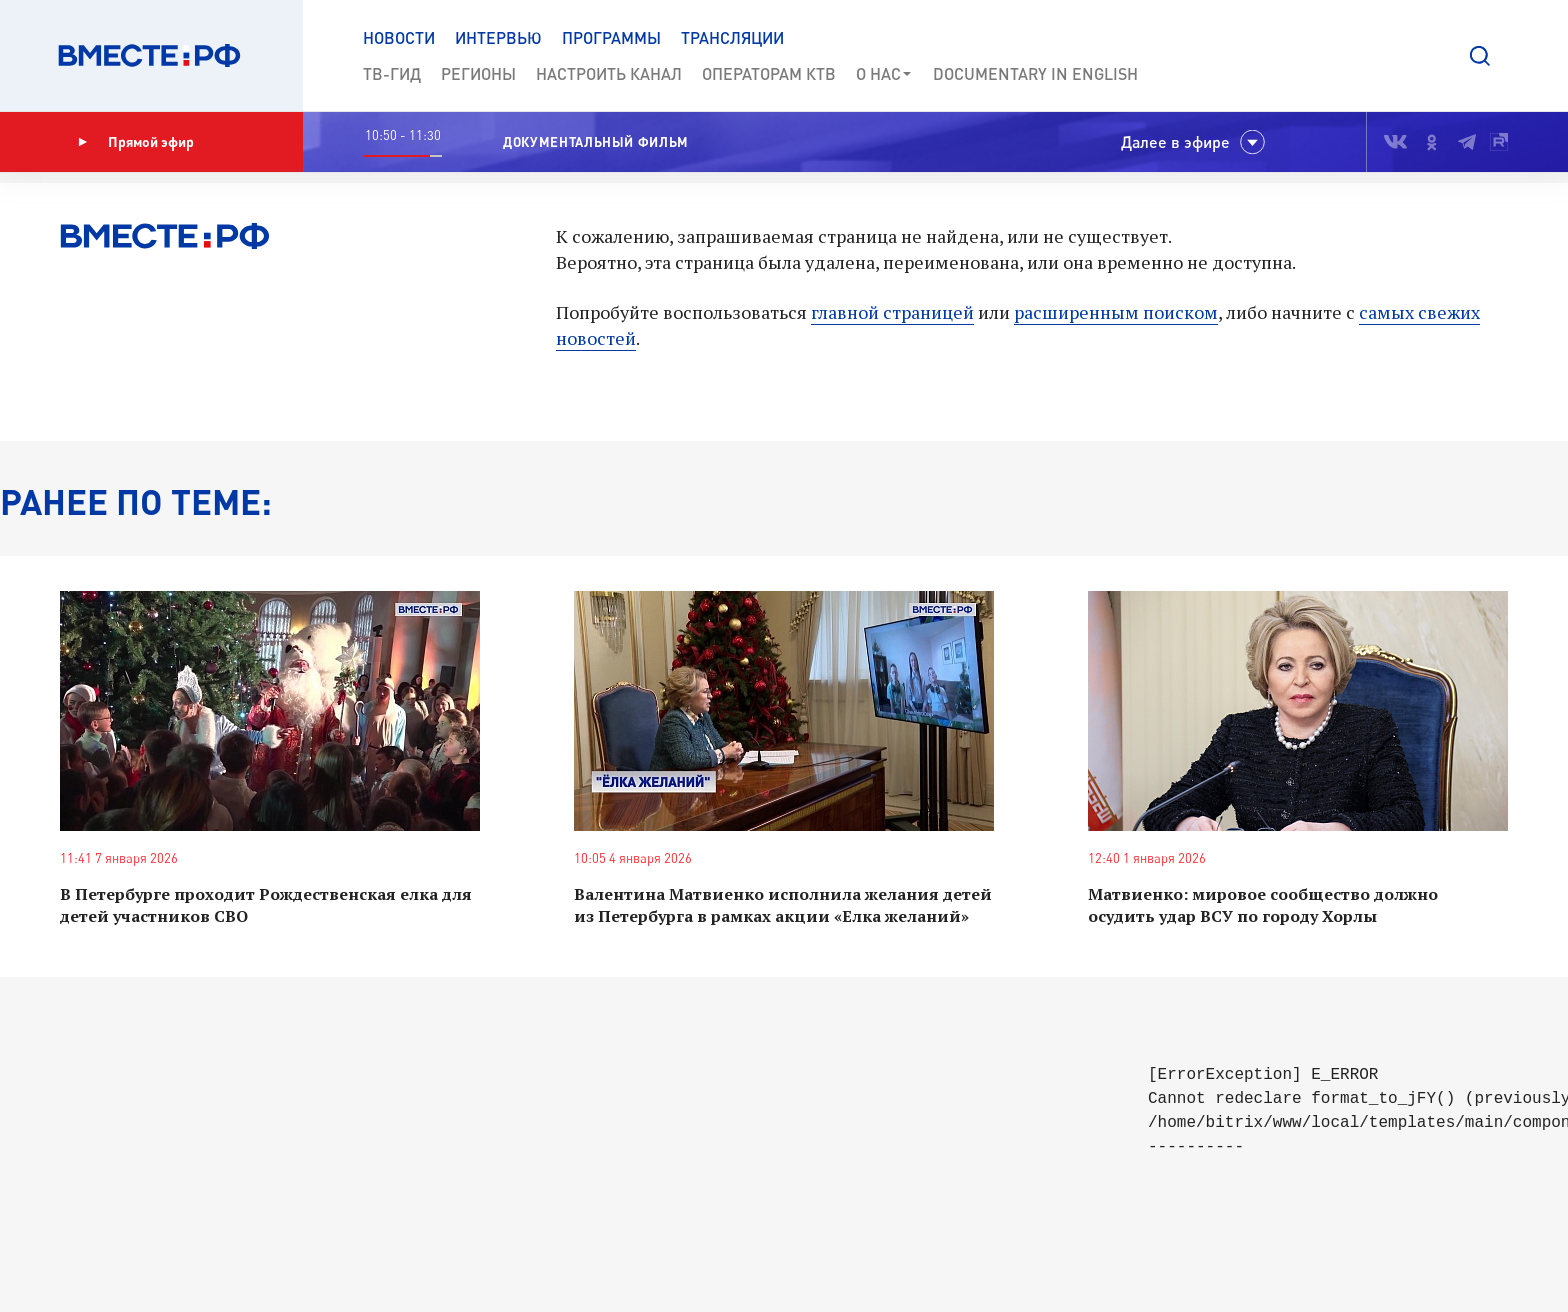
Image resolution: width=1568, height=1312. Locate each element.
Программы (611, 37)
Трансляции (732, 37)
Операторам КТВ (769, 73)
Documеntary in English (1035, 73)
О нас (884, 74)
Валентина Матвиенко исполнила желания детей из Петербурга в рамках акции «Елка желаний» (783, 905)
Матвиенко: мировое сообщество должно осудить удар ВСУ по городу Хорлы (1263, 905)
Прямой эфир (136, 142)
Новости (399, 37)
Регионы (478, 73)
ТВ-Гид (392, 73)
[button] (1480, 56)
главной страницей (892, 312)
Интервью (498, 37)
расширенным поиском (1116, 312)
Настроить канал (609, 73)
